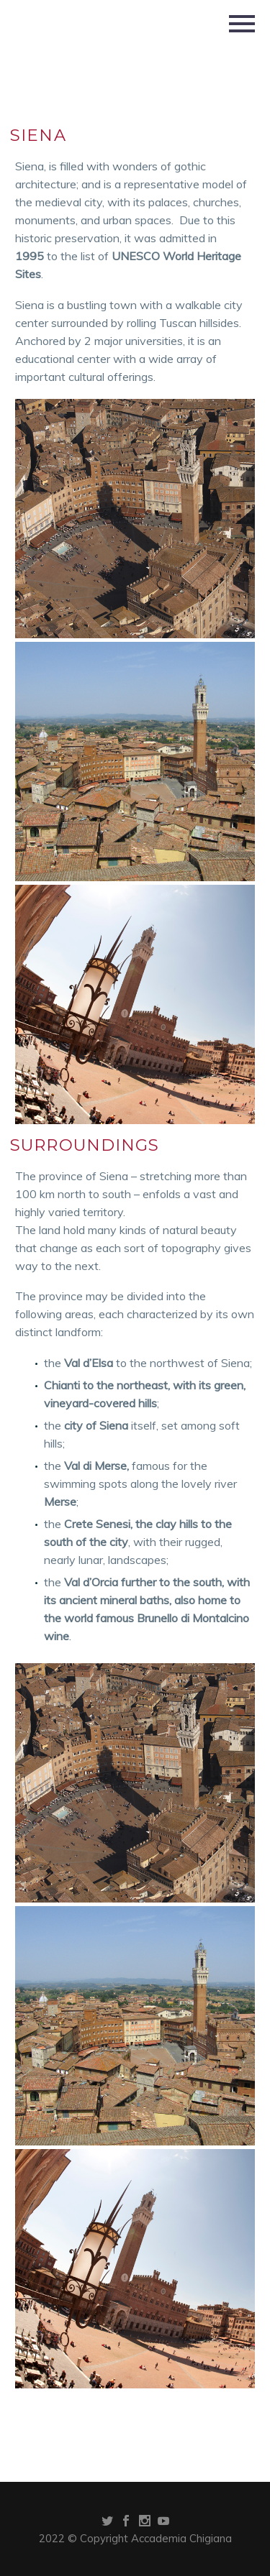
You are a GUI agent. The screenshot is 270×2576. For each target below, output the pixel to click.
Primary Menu (242, 23)
